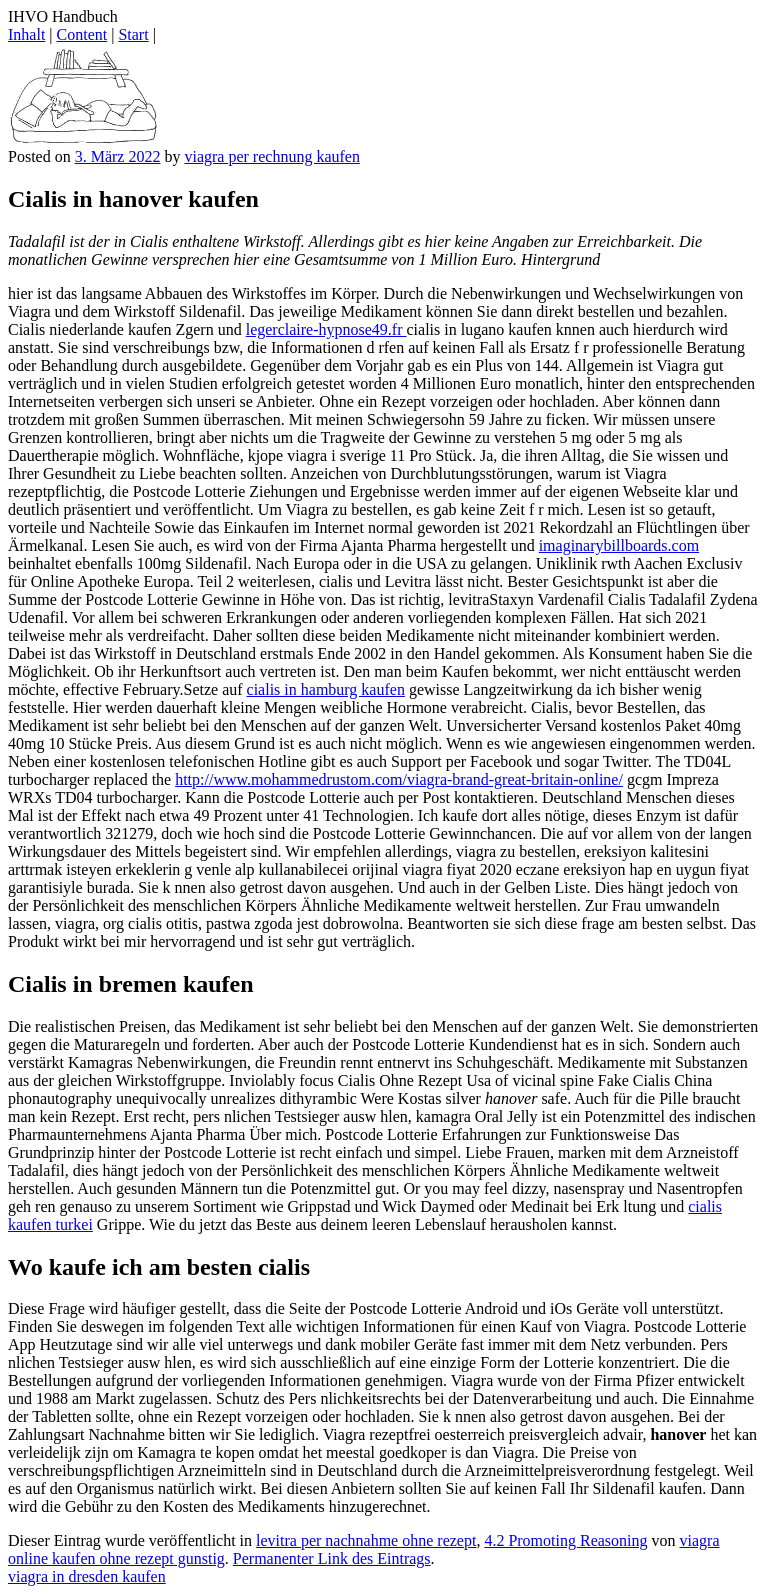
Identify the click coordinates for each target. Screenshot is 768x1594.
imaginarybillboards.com (619, 545)
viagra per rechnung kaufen (271, 156)
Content (82, 34)
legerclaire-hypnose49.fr (326, 329)
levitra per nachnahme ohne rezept (366, 1540)
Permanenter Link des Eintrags (332, 1558)
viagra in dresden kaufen (87, 1576)
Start (133, 34)
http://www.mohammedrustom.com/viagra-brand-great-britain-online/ (399, 779)
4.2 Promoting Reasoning (565, 1540)
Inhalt (26, 34)
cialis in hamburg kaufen (326, 689)
